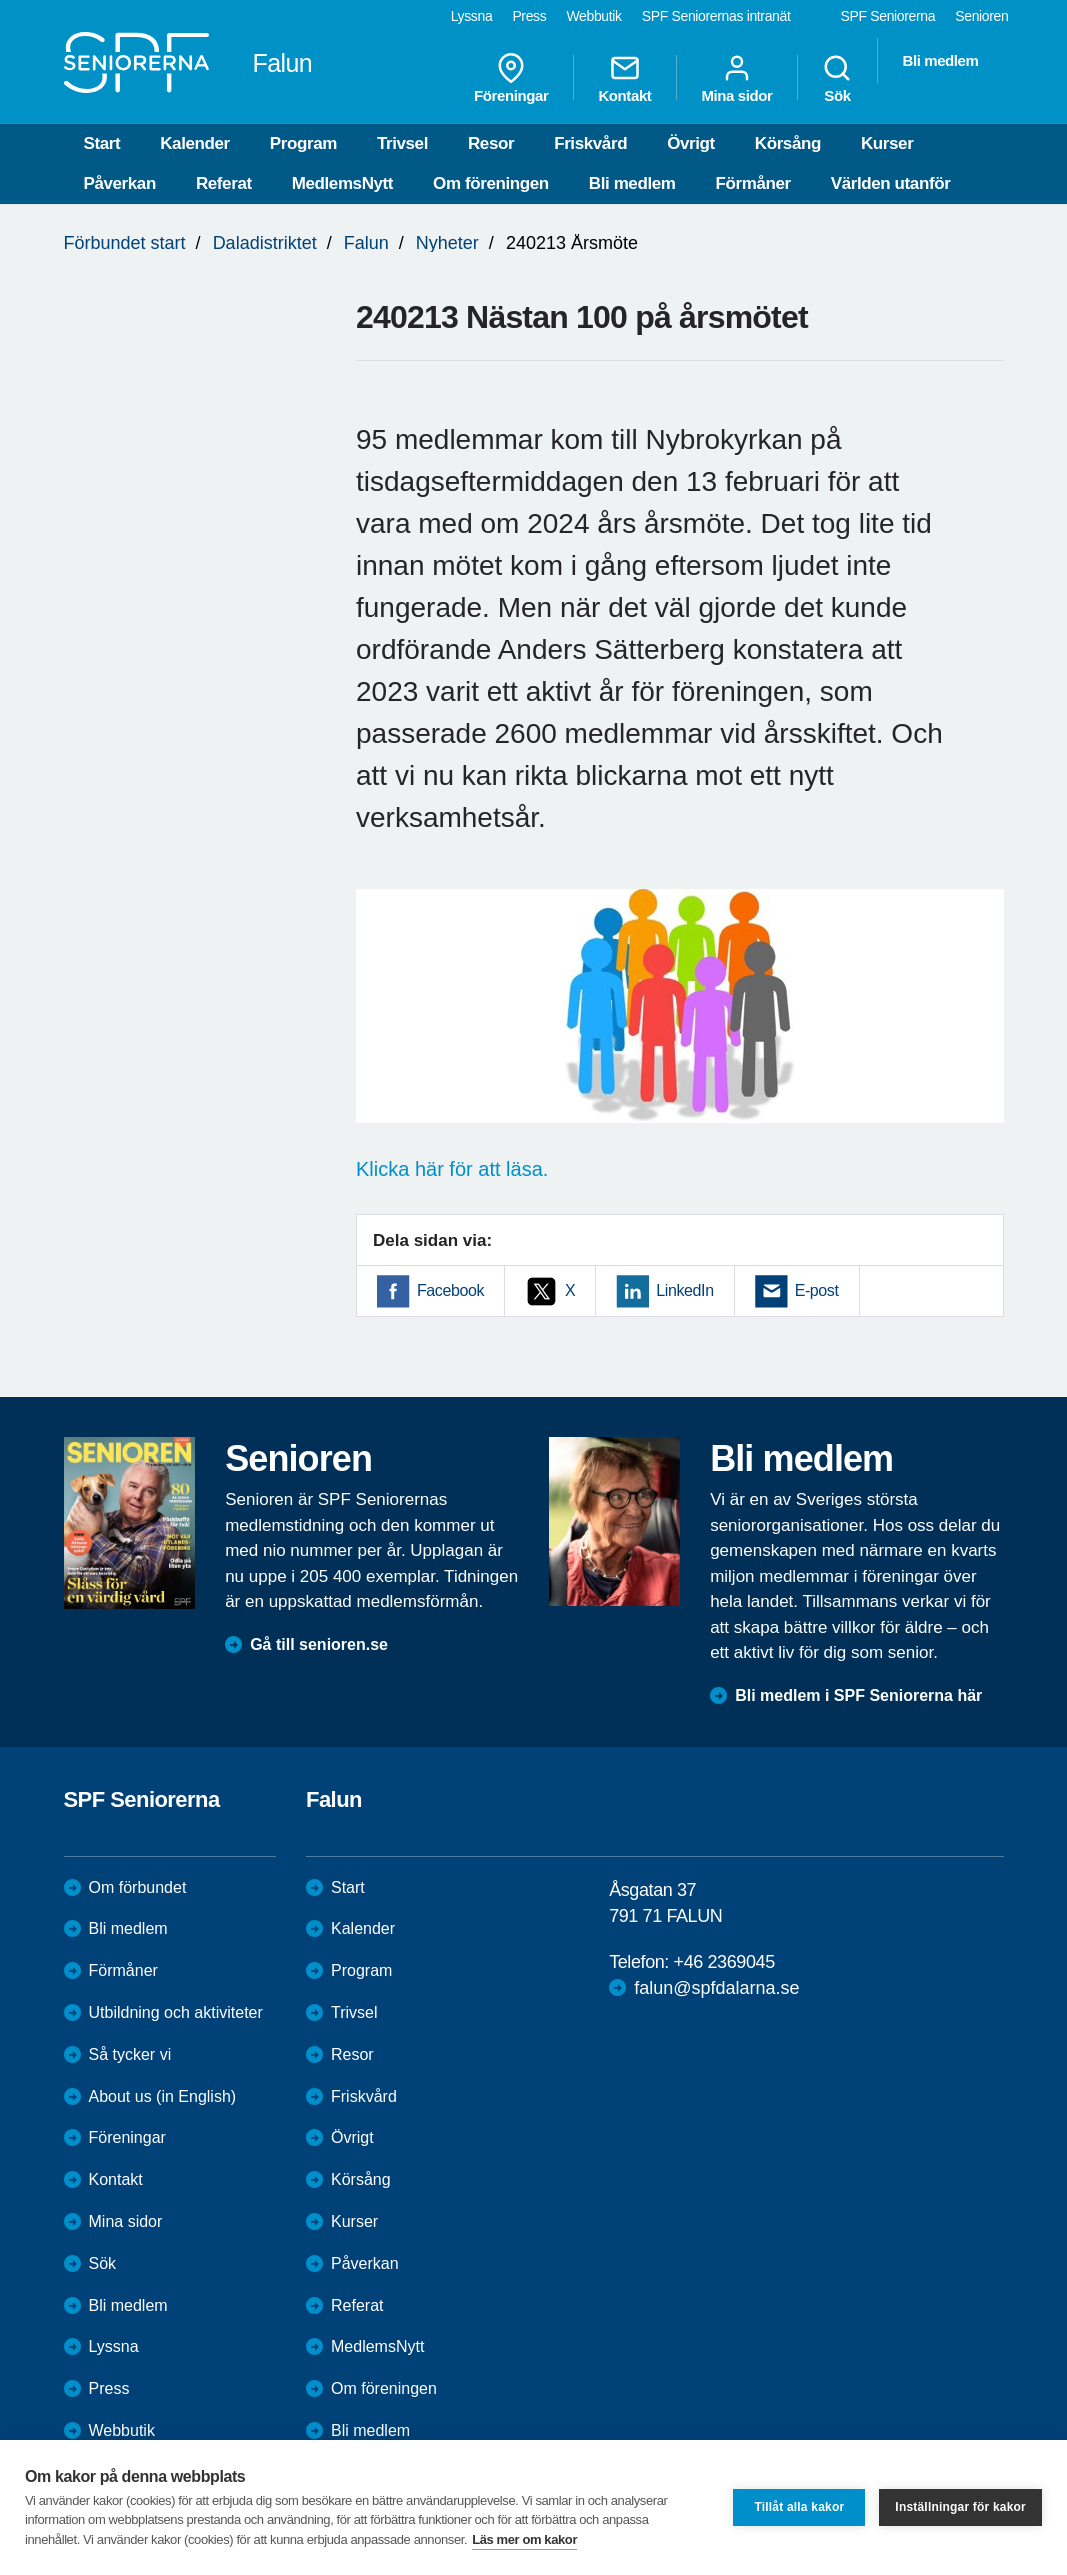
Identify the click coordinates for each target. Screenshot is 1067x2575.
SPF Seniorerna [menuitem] (888, 16)
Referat (224, 183)
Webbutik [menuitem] (593, 16)
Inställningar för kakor (960, 2507)
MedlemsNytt (342, 183)
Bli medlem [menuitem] (940, 60)
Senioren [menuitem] (981, 16)
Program (303, 143)
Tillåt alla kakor (799, 2507)
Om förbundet (138, 1887)
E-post (817, 1290)
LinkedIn (684, 1290)
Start (102, 143)
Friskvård (590, 143)
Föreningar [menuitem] (511, 78)
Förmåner (753, 183)
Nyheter (447, 243)
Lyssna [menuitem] (472, 16)
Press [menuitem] (529, 16)
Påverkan (120, 183)
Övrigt (691, 143)
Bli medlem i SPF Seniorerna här (858, 1695)
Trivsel (402, 143)
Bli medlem (632, 183)
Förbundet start (125, 243)
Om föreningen (491, 183)
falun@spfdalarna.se (716, 1988)
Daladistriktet (265, 243)
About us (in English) (163, 2096)
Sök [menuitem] (837, 78)
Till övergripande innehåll (0, 0)
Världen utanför (891, 183)
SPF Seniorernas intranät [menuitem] (716, 16)
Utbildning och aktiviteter (176, 2012)
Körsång (788, 143)
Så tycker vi (130, 2054)
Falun (366, 243)
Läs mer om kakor (524, 2539)
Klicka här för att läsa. (452, 1169)
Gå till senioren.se (319, 1644)
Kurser (887, 143)
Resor (491, 143)
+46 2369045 (724, 1962)
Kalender (195, 143)
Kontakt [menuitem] (624, 78)
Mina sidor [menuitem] (736, 78)
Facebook (450, 1290)
